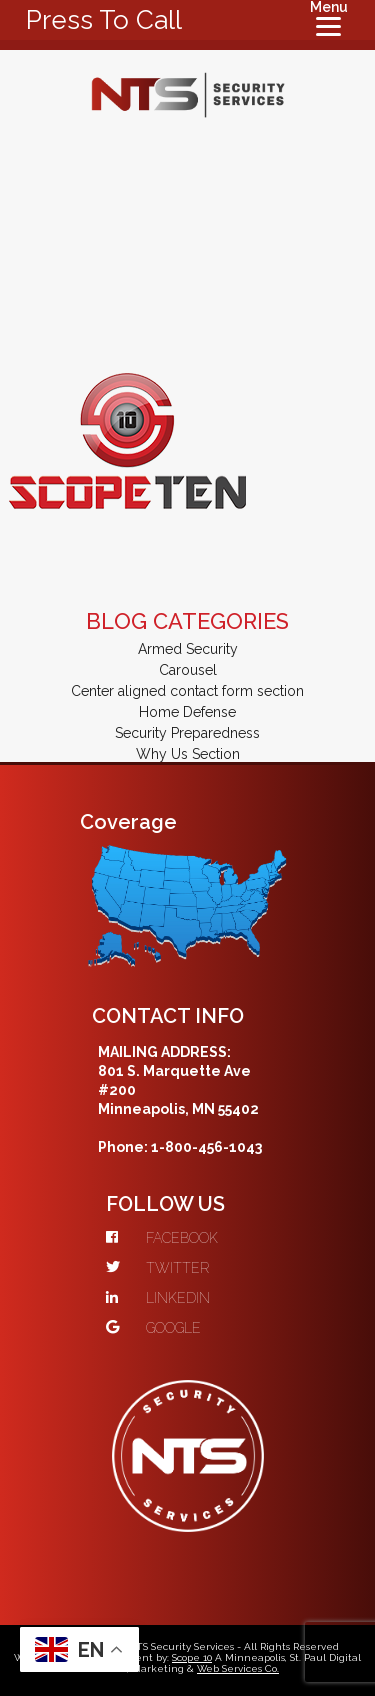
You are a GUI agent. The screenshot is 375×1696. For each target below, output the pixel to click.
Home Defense (187, 712)
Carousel (188, 670)
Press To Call (104, 20)
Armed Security (188, 649)
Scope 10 (192, 1657)
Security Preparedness (187, 733)
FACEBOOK (162, 1238)
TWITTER (157, 1268)
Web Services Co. (238, 1668)
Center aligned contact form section (187, 691)
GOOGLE (153, 1328)
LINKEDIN (158, 1298)
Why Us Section (188, 754)
